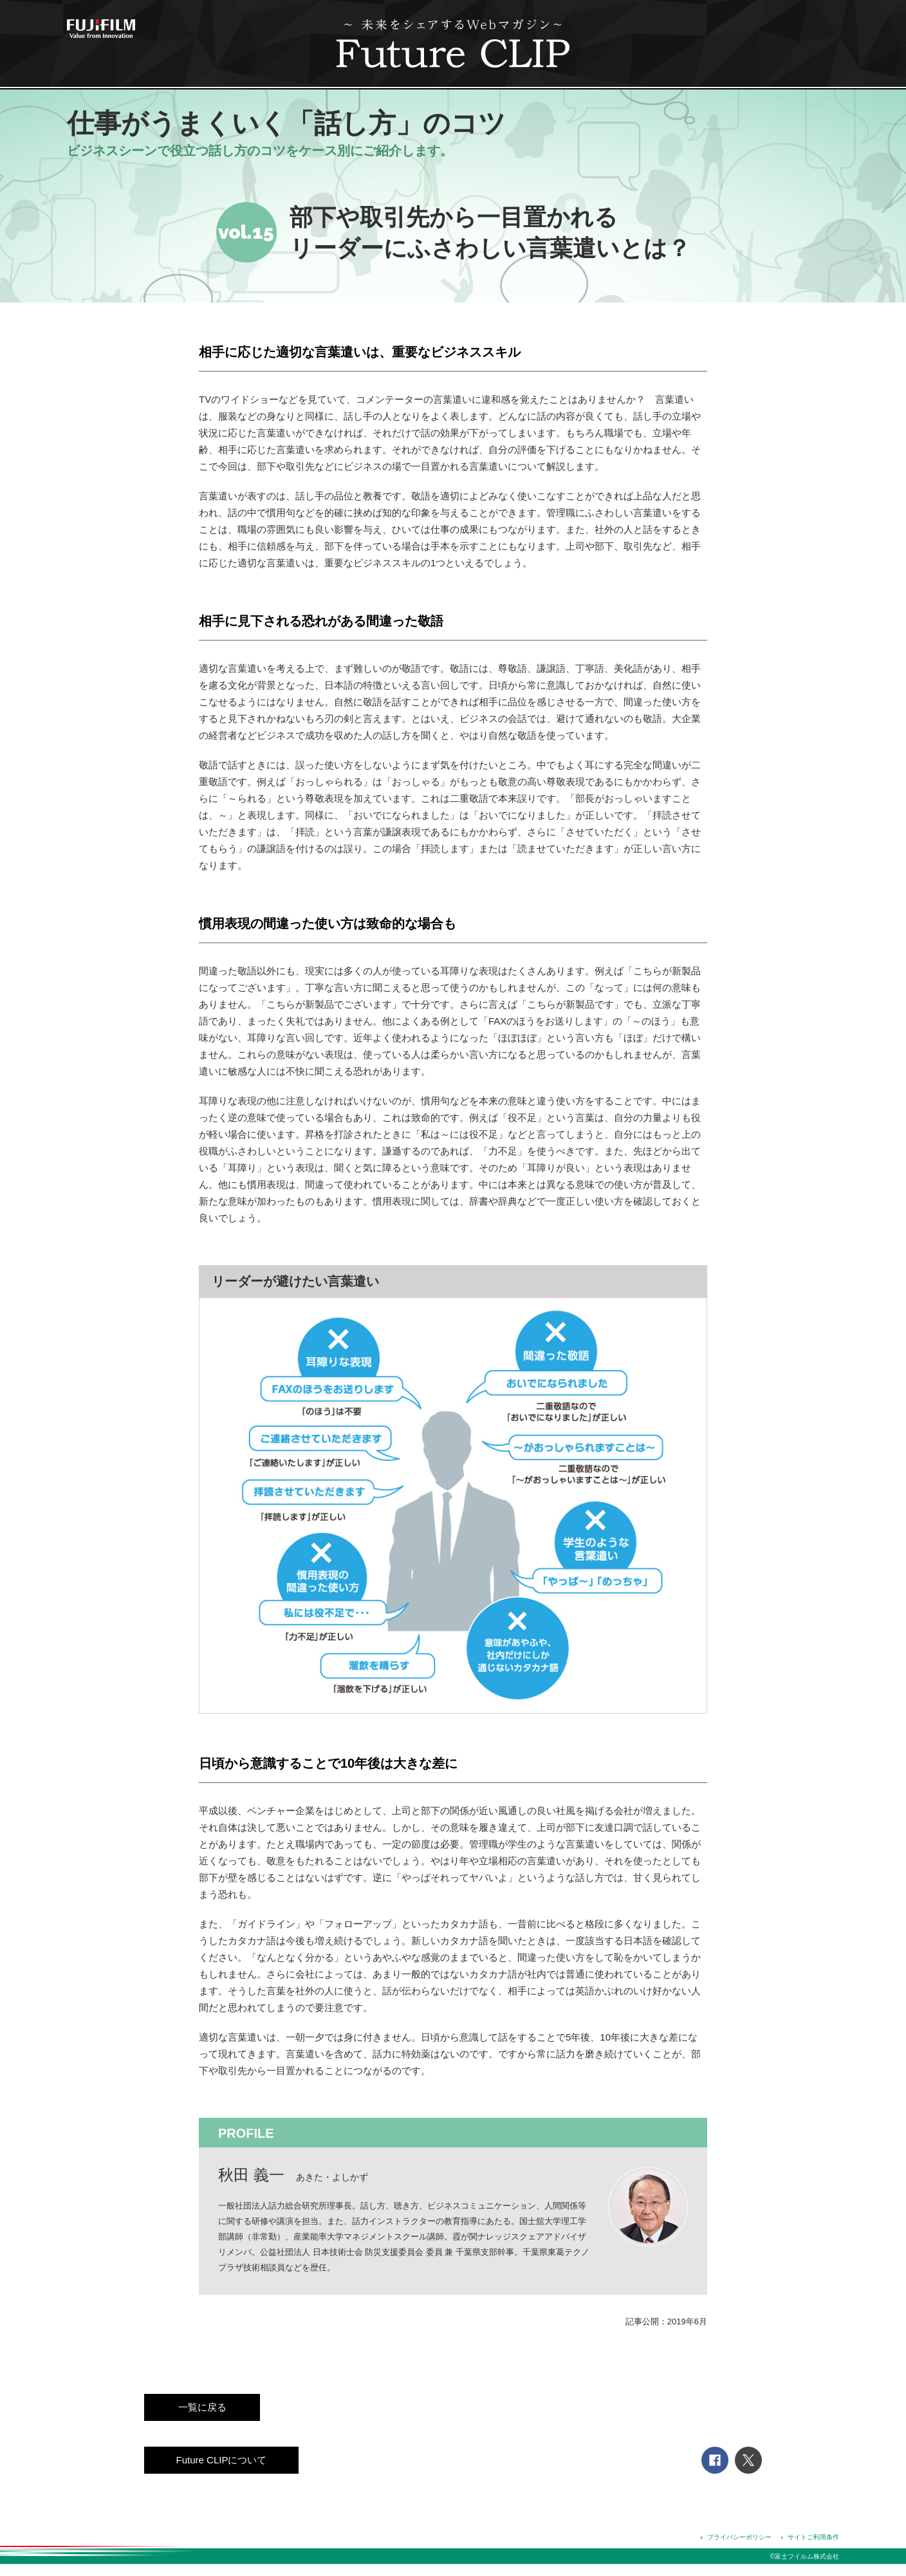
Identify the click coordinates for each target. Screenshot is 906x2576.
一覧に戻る (202, 2407)
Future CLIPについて (221, 2459)
